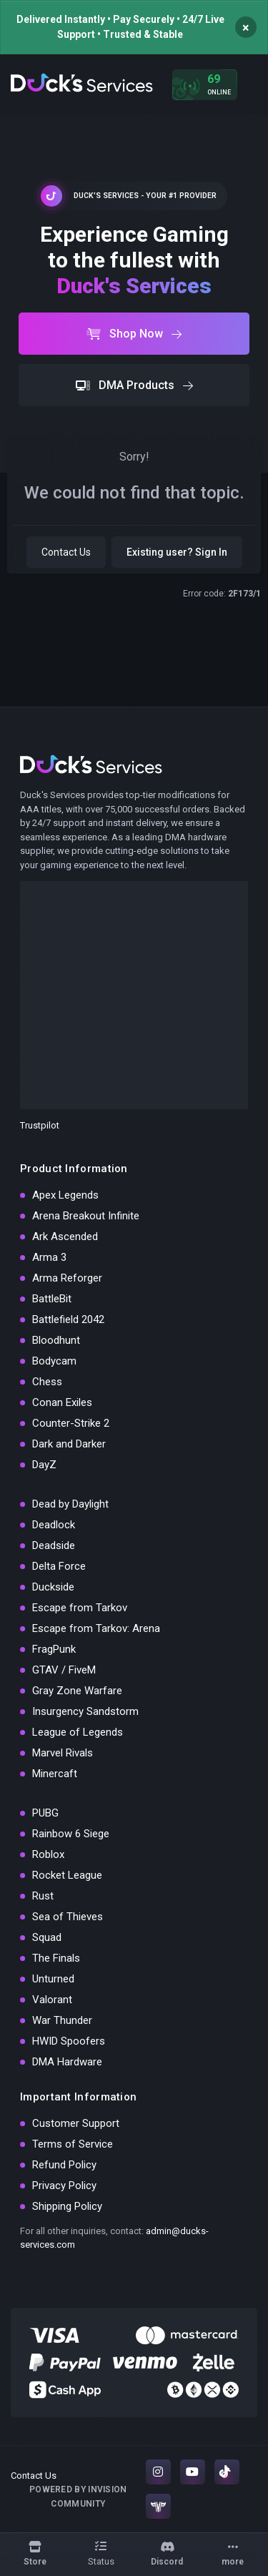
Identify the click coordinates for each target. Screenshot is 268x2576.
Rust (43, 1895)
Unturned (53, 1978)
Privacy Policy (64, 2185)
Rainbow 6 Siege (70, 1833)
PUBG (45, 1812)
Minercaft (54, 1773)
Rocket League (67, 1875)
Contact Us (66, 552)
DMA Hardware (67, 2061)
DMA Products (134, 385)
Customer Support (75, 2123)
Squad (46, 1937)
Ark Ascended (65, 1236)
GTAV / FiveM (64, 1669)
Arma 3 (49, 1257)
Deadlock (53, 1524)
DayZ (44, 1464)
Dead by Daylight (70, 1504)
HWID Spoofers (68, 2041)
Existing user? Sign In (176, 552)
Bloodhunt (56, 1340)
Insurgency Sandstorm (85, 1711)
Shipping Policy (67, 2206)
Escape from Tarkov (79, 1607)
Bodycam (54, 1361)
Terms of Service (72, 2144)
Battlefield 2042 (68, 1319)
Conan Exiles (62, 1402)
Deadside (53, 1545)
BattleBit (51, 1298)
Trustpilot (39, 1125)
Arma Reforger (67, 1278)
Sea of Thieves (67, 1916)
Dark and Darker (69, 1443)
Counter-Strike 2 (70, 1423)
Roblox (48, 1854)
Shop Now (134, 333)
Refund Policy (64, 2164)
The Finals (56, 1958)
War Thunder (62, 2020)
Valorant (52, 1999)
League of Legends (77, 1732)
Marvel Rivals (62, 1752)
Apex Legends (65, 1195)
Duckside (53, 1586)
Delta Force (59, 1566)
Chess (47, 1381)
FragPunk (54, 1649)
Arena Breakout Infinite (85, 1215)
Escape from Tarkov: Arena (96, 1628)
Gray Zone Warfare (77, 1690)
